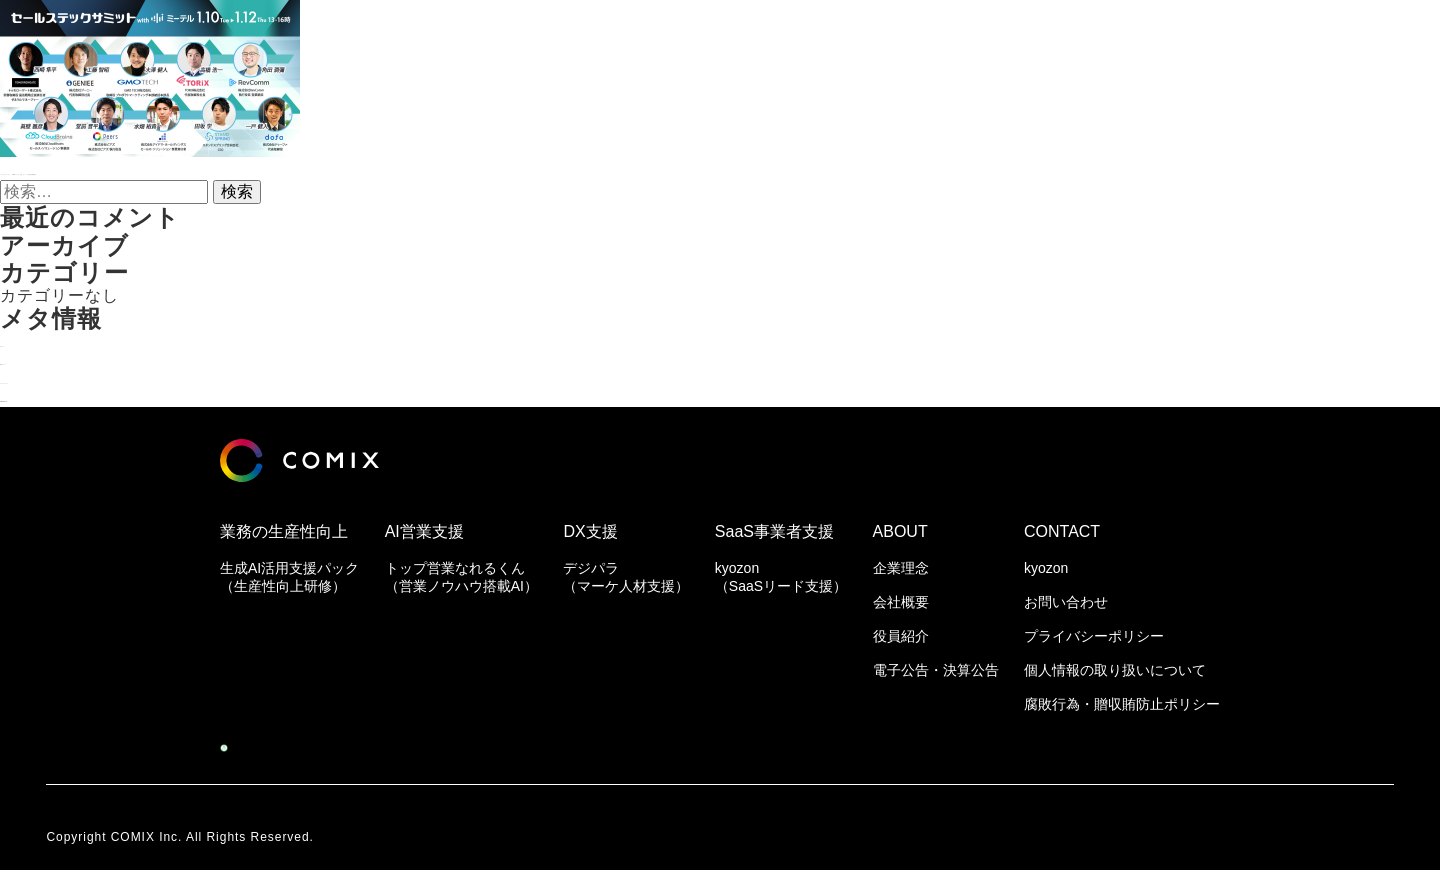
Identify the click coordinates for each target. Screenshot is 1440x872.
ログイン (34, 341)
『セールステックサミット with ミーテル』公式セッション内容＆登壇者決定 (293, 169)
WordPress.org (59, 396)
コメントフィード (68, 378)
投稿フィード (51, 359)
